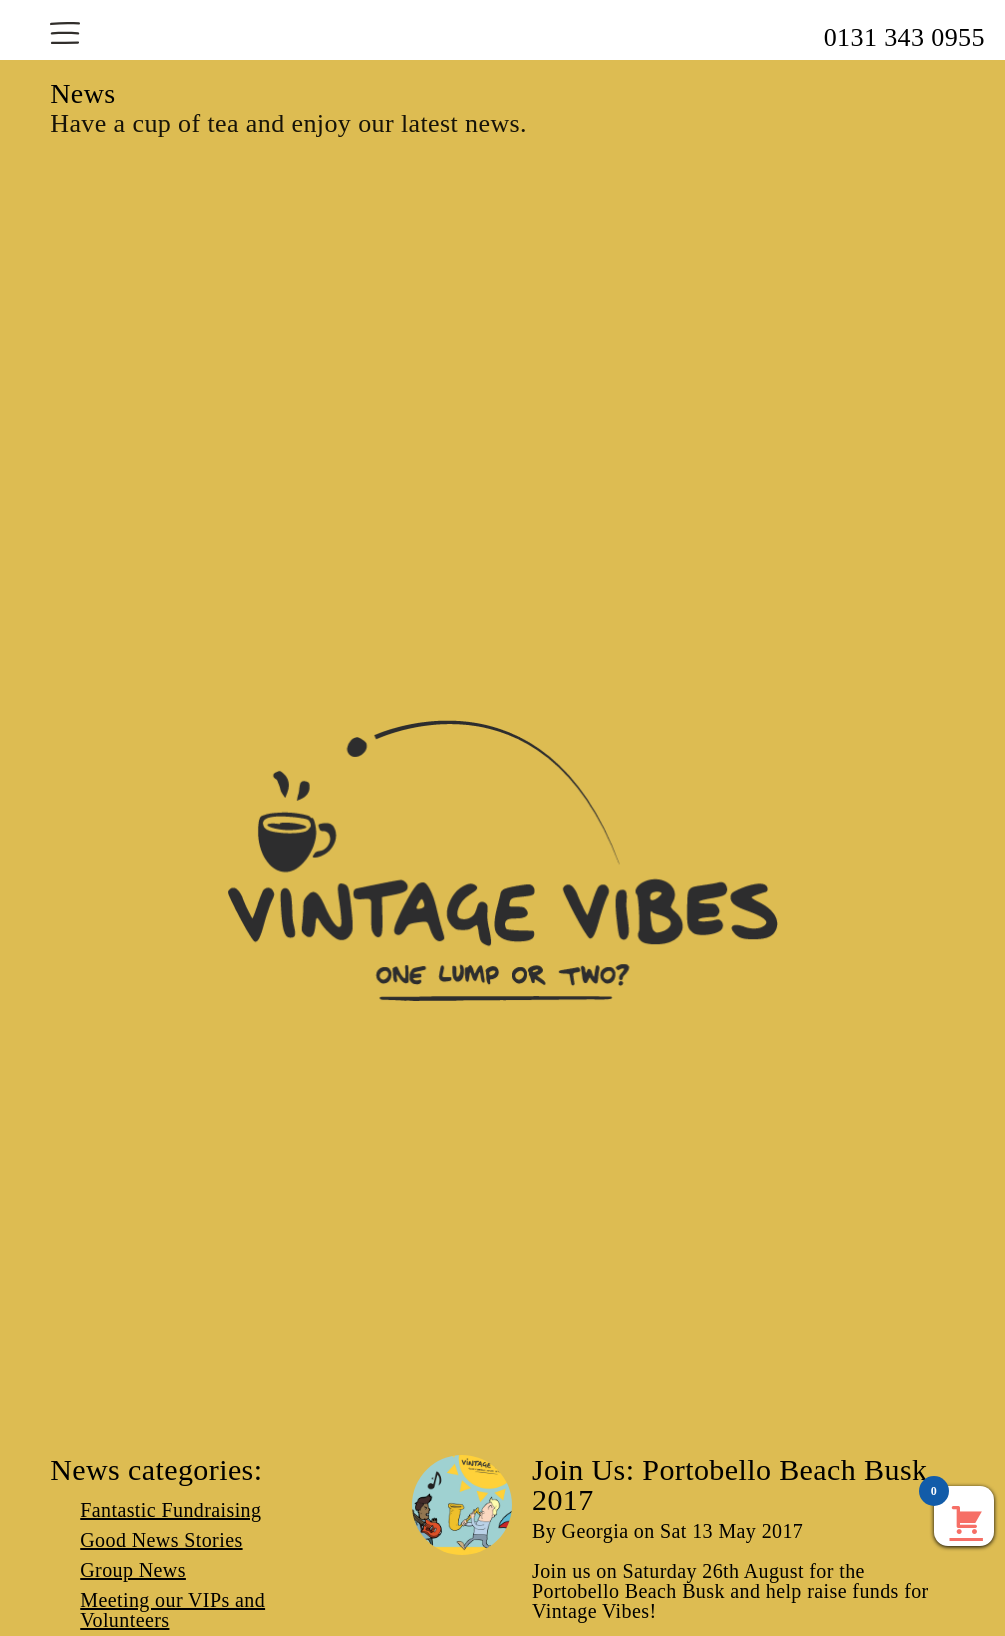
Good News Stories (161, 1540)
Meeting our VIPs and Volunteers (172, 1610)
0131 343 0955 (904, 37)
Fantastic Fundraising (170, 1510)
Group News (133, 1570)
